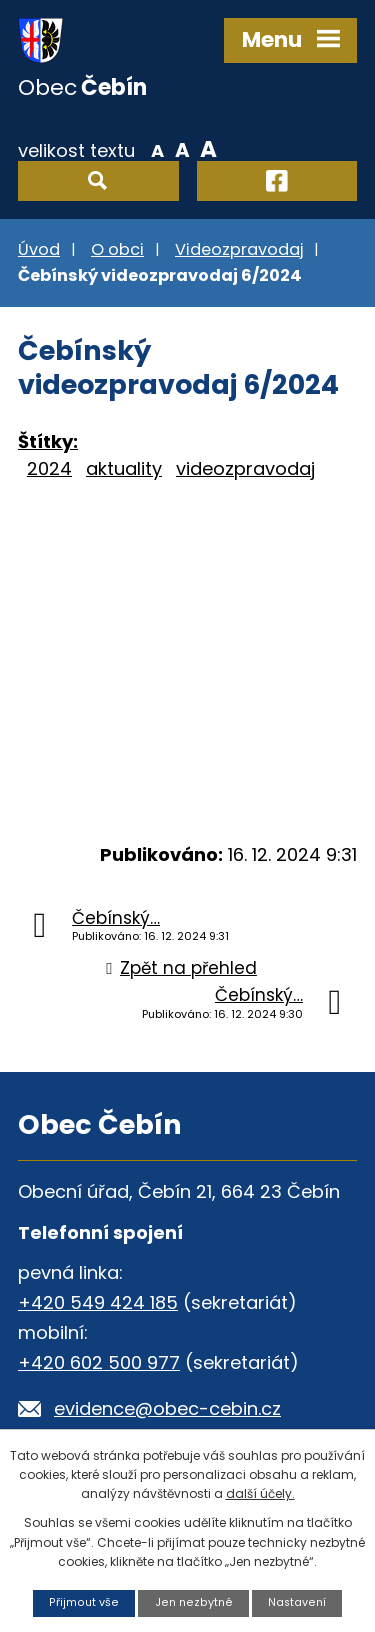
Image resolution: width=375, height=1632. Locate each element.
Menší (157, 149)
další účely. (260, 1493)
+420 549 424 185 (98, 1302)
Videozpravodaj (239, 249)
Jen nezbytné (194, 1602)
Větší (208, 149)
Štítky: (48, 441)
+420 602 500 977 (99, 1362)
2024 (49, 468)
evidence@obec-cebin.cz (167, 1408)
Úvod (39, 249)
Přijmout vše (84, 1602)
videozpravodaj (245, 468)
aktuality (124, 468)
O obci (117, 249)
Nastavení (297, 1602)
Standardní (182, 149)
